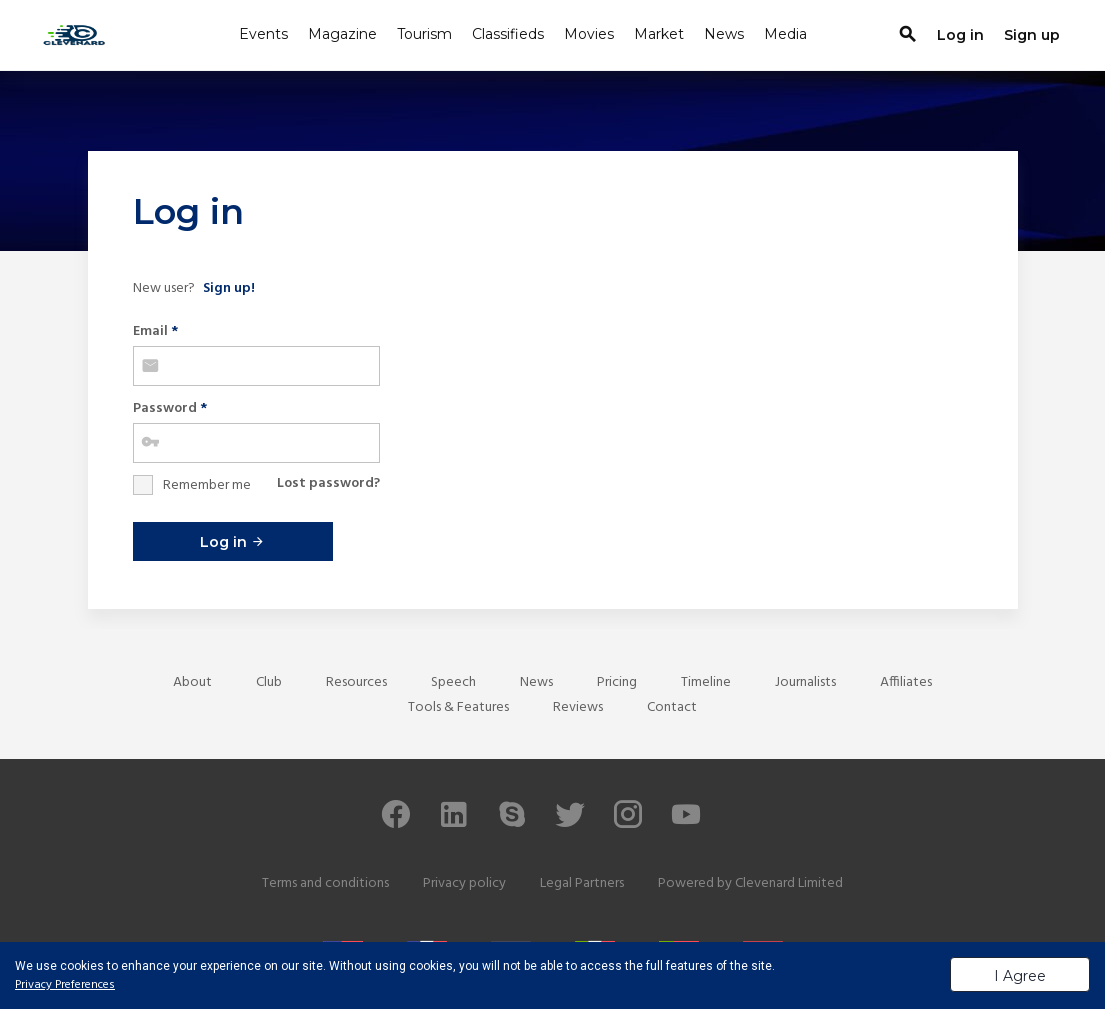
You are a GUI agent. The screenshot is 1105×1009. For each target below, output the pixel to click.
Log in (232, 542)
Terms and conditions (325, 883)
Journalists (805, 682)
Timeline (706, 682)
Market (659, 34)
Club (269, 682)
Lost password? (328, 483)
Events (263, 34)
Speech (453, 682)
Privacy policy (464, 883)
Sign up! (229, 288)
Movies (589, 34)
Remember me (207, 485)
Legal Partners (582, 883)
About (192, 682)
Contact (672, 707)
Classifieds (508, 34)
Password (170, 408)
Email (155, 331)
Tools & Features (458, 707)
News (724, 34)
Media (785, 34)
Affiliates (906, 682)
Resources (356, 682)
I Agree (1020, 976)
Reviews (578, 707)
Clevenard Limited (789, 883)
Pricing (617, 682)
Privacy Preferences (65, 985)
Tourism (424, 34)
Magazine (342, 34)
